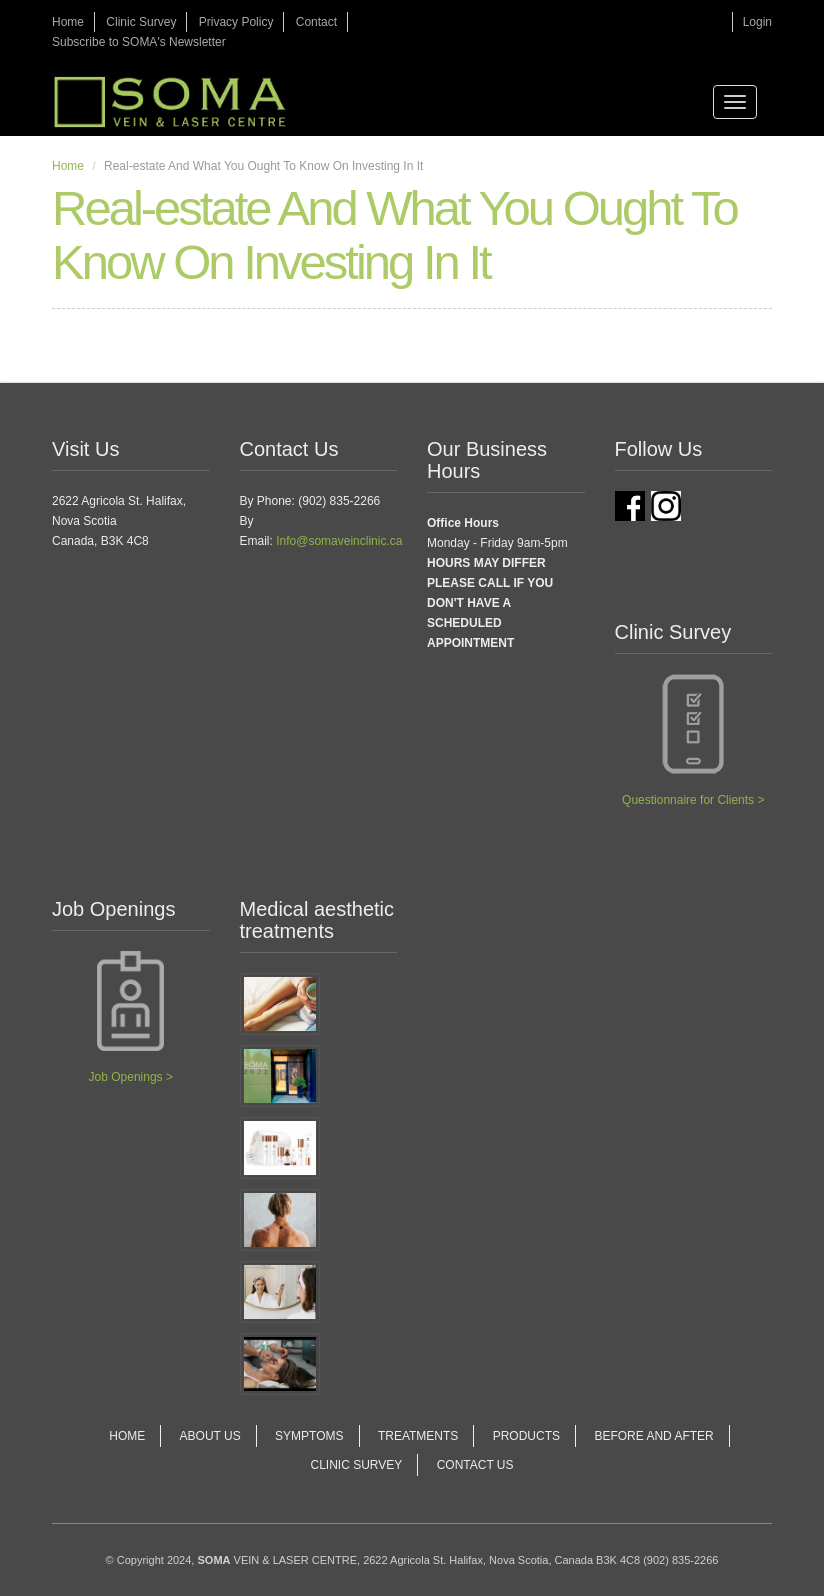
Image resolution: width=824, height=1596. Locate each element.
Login (757, 22)
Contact (316, 22)
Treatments (418, 1436)
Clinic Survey (141, 22)
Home (68, 22)
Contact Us (475, 1465)
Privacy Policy (236, 22)
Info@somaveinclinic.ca (339, 541)
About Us (210, 1436)
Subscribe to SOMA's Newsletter (139, 42)
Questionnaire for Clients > (693, 800)
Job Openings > (131, 1077)
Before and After (653, 1436)
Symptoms (309, 1436)
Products (526, 1436)
